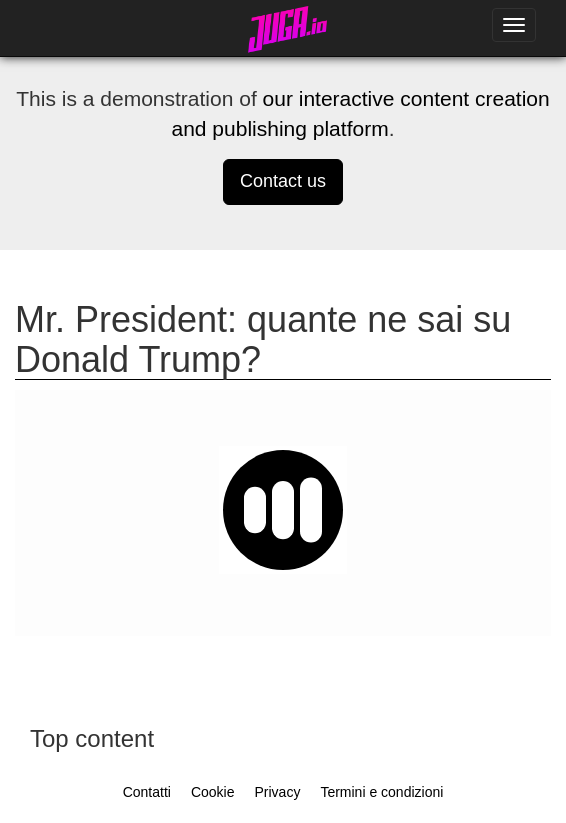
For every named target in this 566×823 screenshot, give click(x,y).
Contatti (147, 792)
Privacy (277, 792)
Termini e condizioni (381, 792)
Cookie (213, 792)
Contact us (283, 181)
